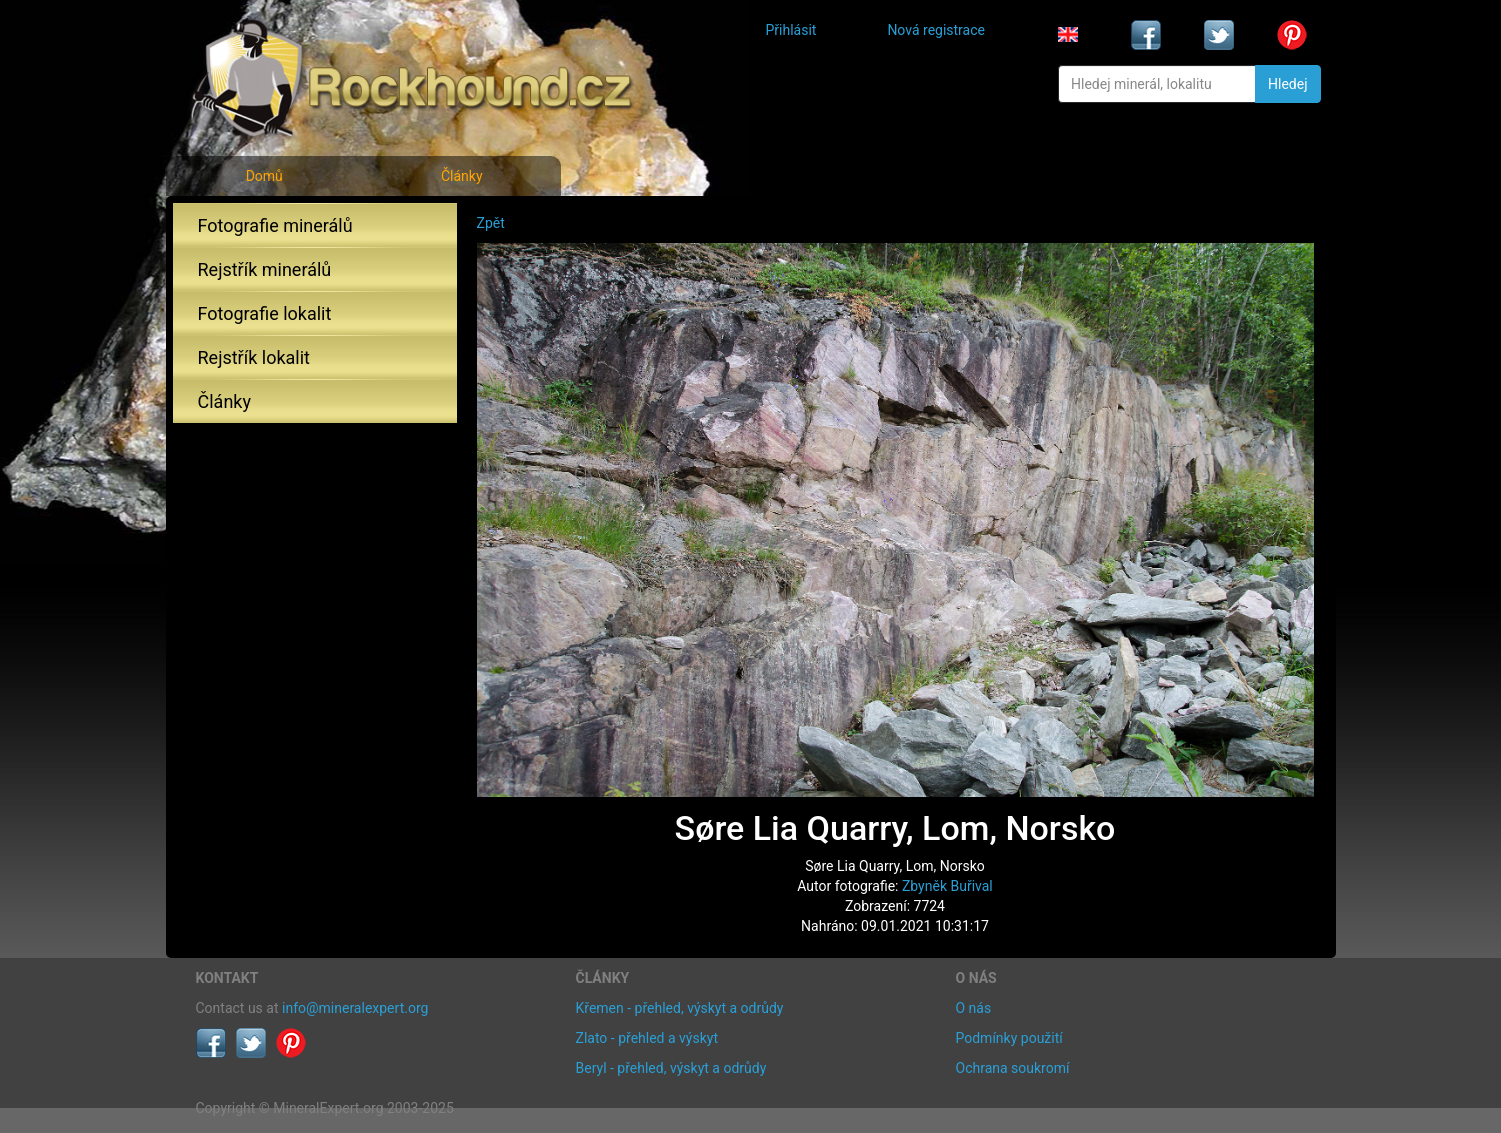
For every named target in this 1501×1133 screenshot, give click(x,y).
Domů (264, 176)
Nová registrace (936, 30)
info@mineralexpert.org (355, 1008)
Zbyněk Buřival (947, 886)
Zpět (491, 223)
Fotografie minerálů (275, 225)
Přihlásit (791, 30)
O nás (974, 1008)
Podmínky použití (1009, 1038)
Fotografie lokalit (265, 313)
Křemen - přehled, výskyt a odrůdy (680, 1008)
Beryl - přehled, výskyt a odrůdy (671, 1068)
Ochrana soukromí (1013, 1068)
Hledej (1287, 84)
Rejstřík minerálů (265, 269)
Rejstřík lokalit (254, 357)
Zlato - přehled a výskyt (647, 1038)
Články (462, 176)
